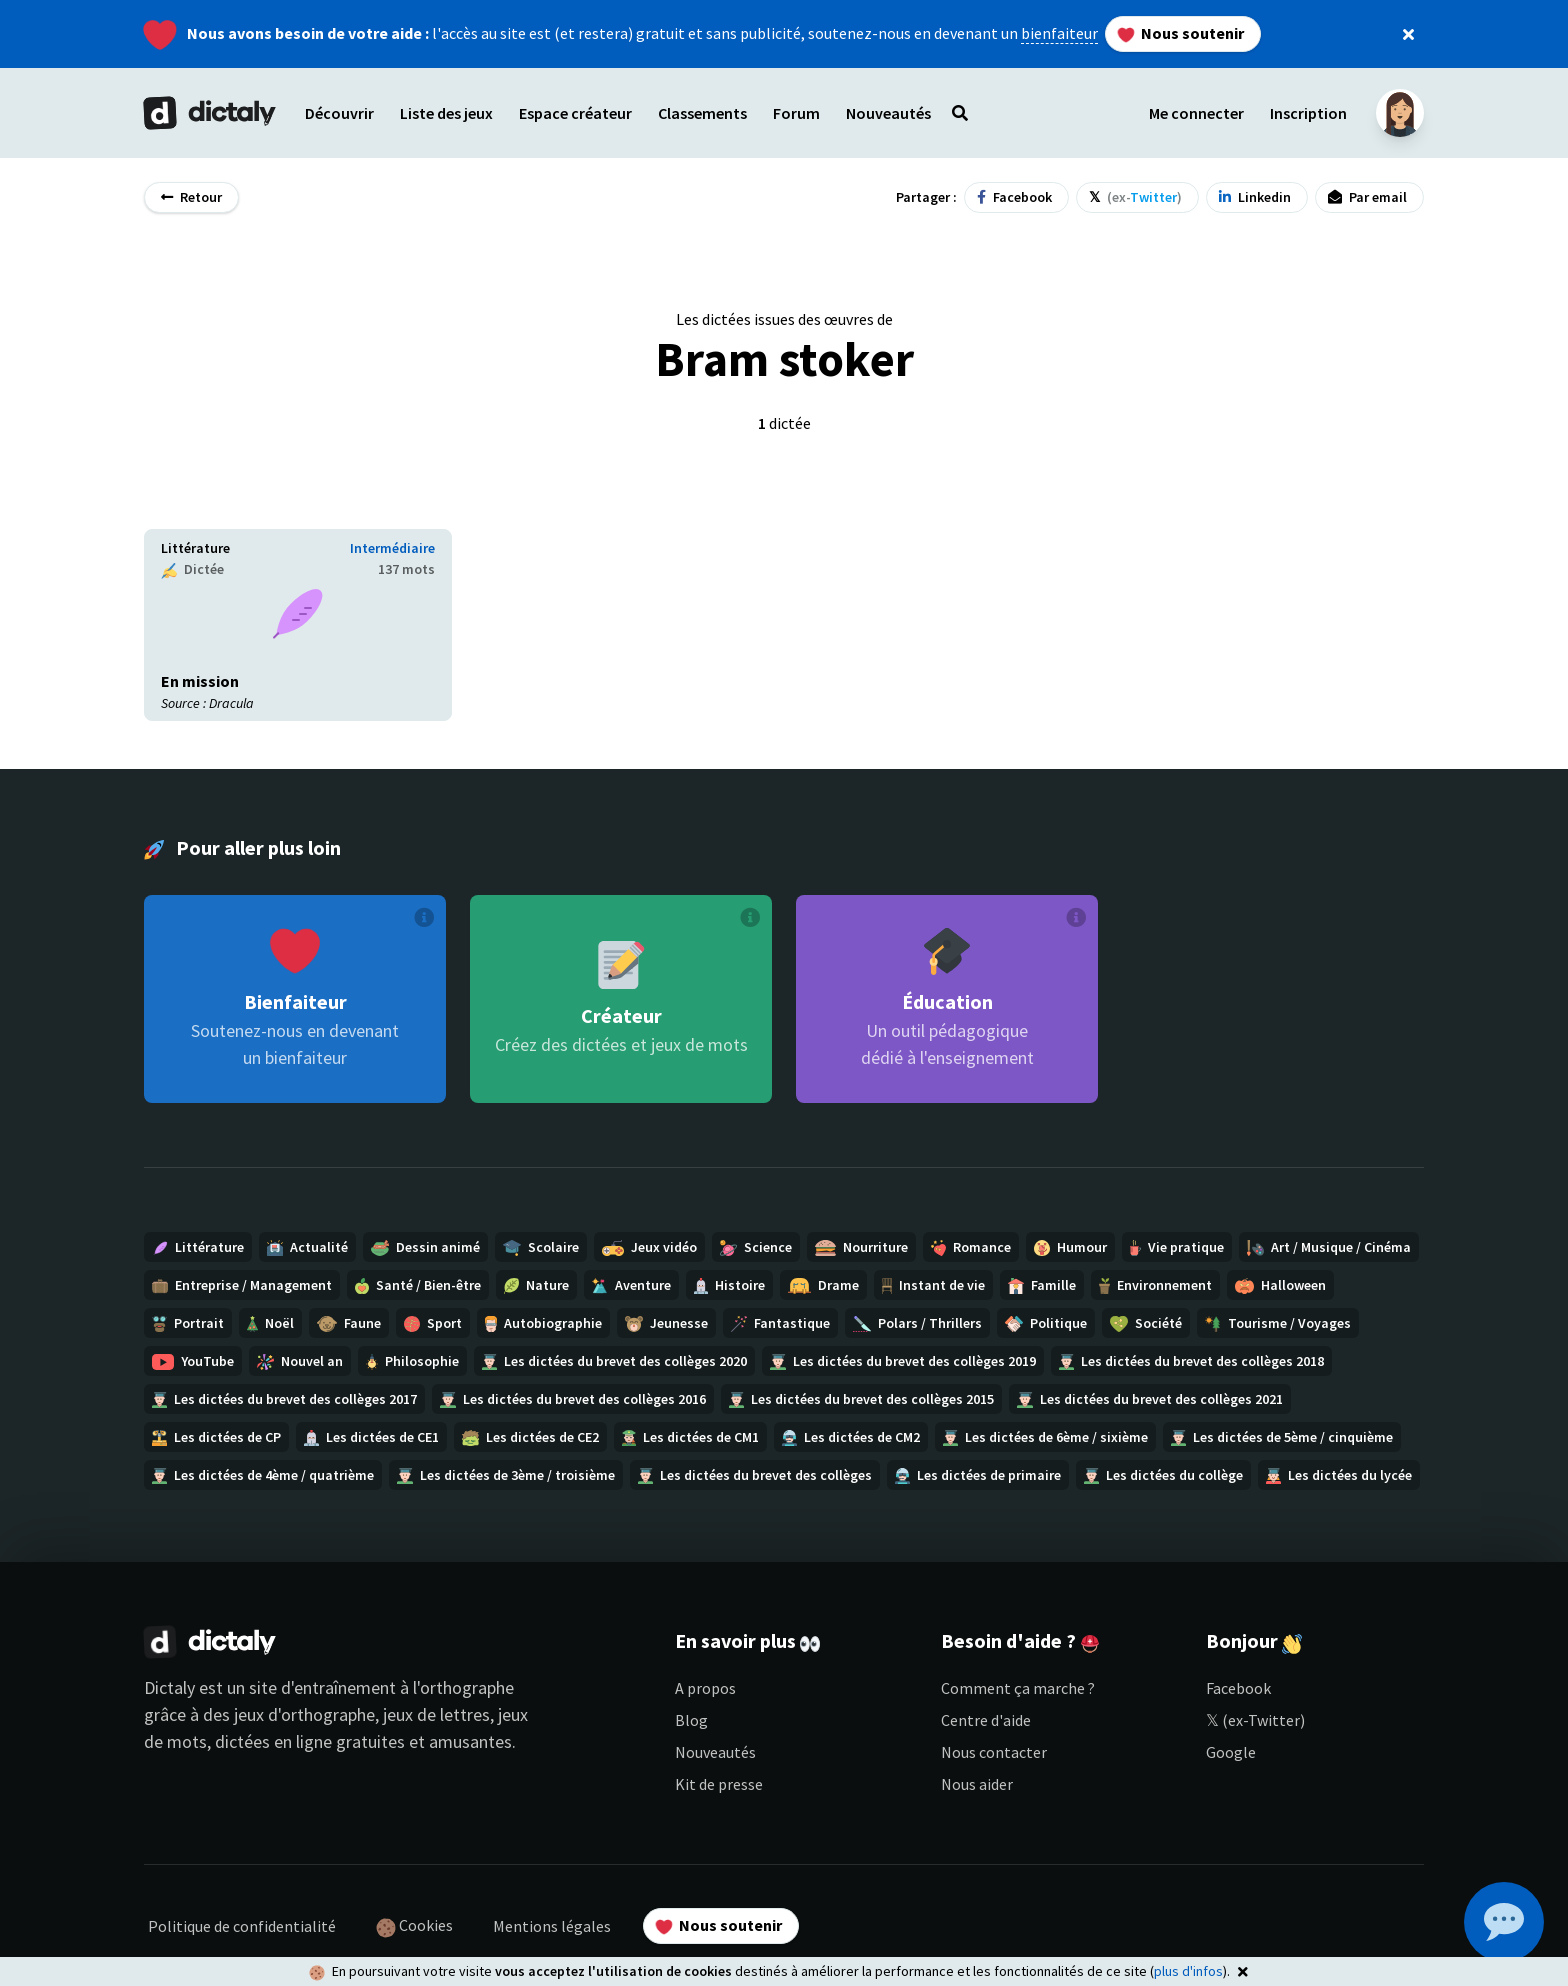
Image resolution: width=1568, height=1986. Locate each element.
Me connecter (1196, 113)
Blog (691, 1720)
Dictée (192, 569)
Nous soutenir (1181, 33)
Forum (796, 113)
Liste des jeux (446, 113)
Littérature (195, 548)
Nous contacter (994, 1752)
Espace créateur (575, 113)
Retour (191, 197)
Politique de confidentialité (242, 1926)
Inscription (1308, 113)
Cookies (414, 1926)
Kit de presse (719, 1784)
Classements (702, 113)
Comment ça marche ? (1018, 1688)
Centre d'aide (986, 1720)
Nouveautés (715, 1752)
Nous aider (977, 1784)
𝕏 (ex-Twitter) (1255, 1720)
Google (1231, 1752)
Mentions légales (552, 1926)
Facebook (1238, 1688)
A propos (705, 1688)
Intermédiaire (392, 548)
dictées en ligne (273, 1741)
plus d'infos (1188, 1971)
